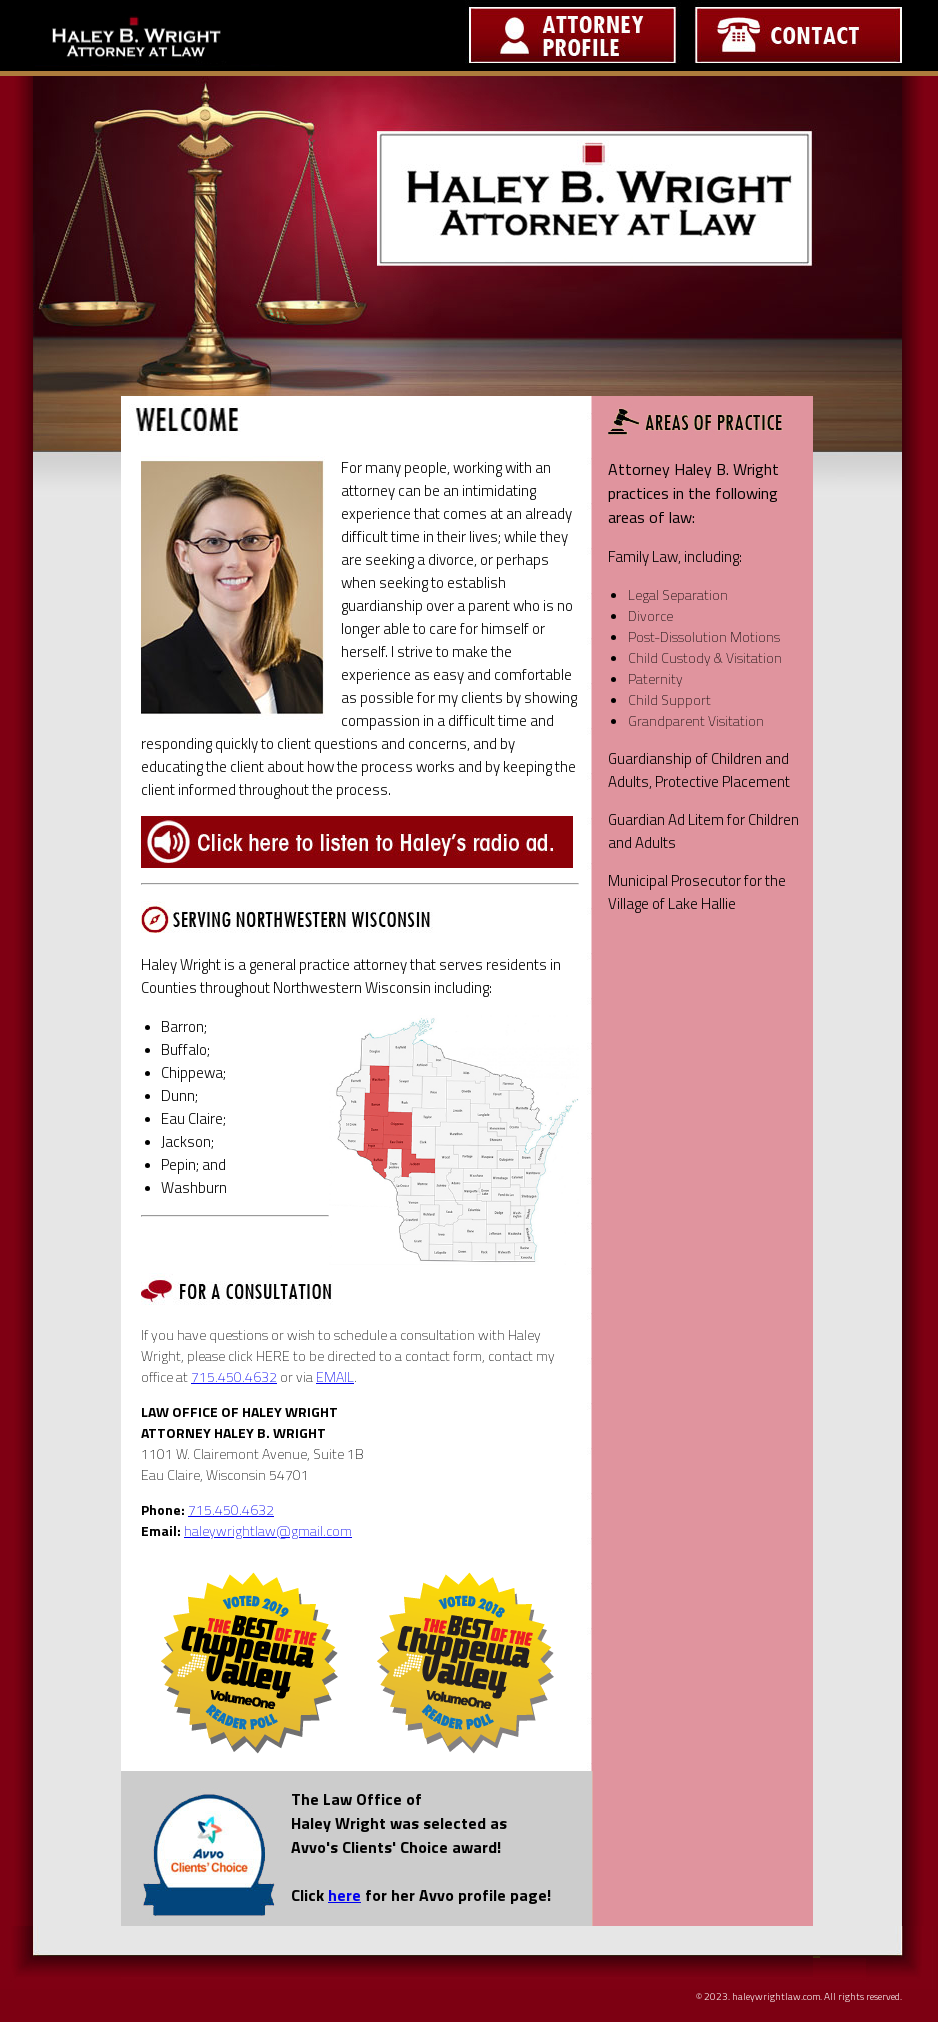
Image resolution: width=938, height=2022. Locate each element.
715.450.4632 (234, 1376)
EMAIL (335, 1376)
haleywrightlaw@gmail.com (268, 1530)
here (344, 1895)
